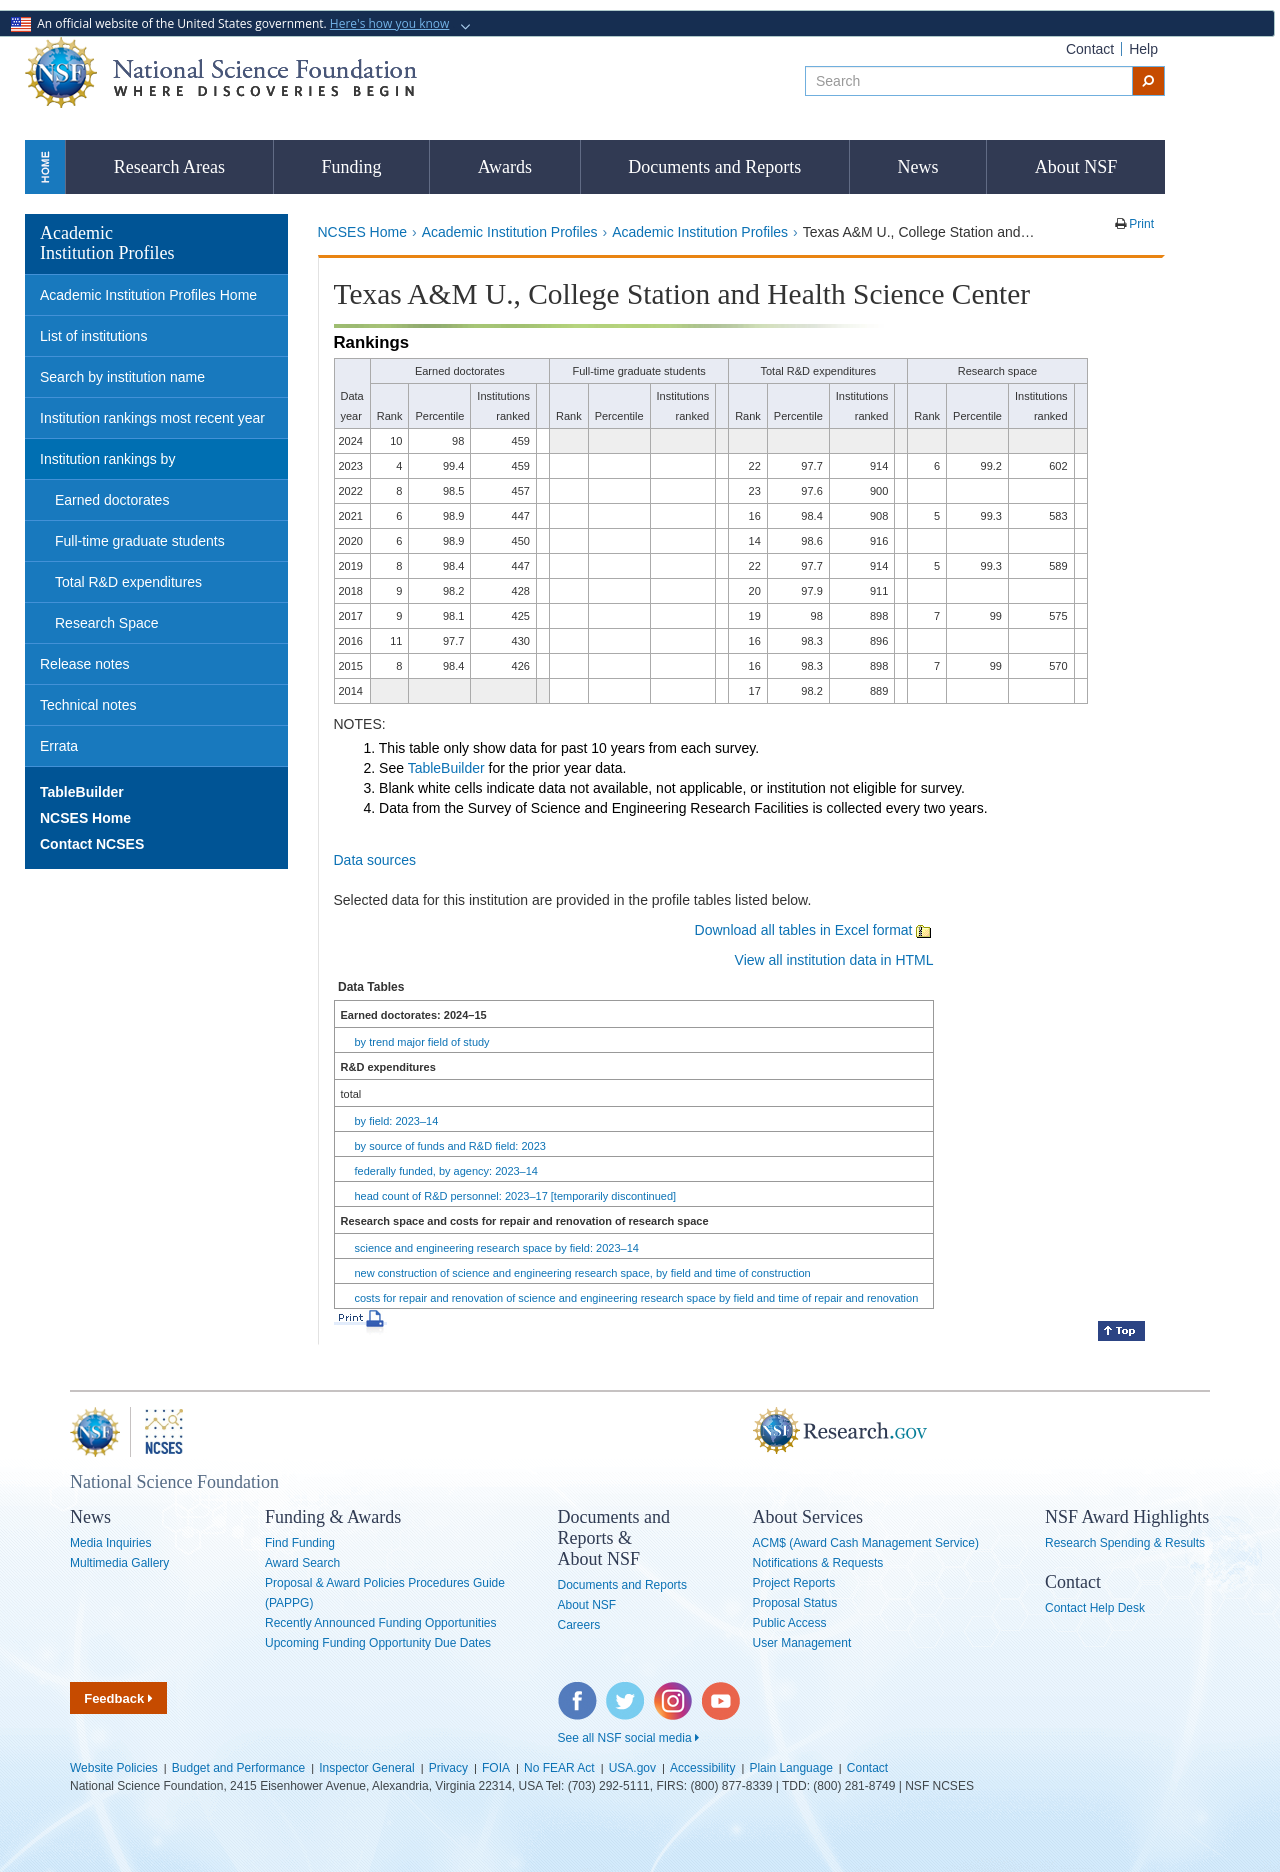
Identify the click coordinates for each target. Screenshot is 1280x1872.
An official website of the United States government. (232, 23)
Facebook (578, 1692)
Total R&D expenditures (128, 582)
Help (1143, 49)
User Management (802, 1643)
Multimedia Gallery (119, 1563)
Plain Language (790, 1768)
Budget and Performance (238, 1768)
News (918, 167)
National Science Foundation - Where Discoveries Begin (221, 72)
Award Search (302, 1563)
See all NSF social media (628, 1738)
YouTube (722, 1692)
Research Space (107, 623)
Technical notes (88, 705)
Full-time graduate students (140, 541)
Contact (1090, 49)
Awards (505, 167)
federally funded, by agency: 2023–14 (446, 1171)
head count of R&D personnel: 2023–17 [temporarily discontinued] (516, 1196)
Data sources (375, 860)
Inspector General (366, 1768)
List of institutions (93, 336)
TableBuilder (446, 768)
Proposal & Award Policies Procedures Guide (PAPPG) (385, 1593)
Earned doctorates (112, 500)
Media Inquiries (110, 1543)
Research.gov (743, 1432)
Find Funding (300, 1543)
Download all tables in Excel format (814, 930)
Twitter (623, 1692)
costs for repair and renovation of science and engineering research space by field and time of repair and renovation (637, 1298)
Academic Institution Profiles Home (148, 295)
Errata (59, 746)
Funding (351, 167)
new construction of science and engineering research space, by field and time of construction (583, 1273)
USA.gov (632, 1768)
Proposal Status (795, 1603)
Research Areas (169, 167)
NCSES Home (362, 232)
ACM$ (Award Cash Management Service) (866, 1543)
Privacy (448, 1768)
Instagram (674, 1692)
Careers (579, 1625)
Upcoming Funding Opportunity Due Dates (378, 1643)
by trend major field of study (422, 1042)
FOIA (496, 1768)
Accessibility (702, 1768)
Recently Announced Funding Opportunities (381, 1623)
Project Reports (794, 1583)
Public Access (790, 1623)
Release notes (85, 664)
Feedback (118, 1698)
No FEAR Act (559, 1768)
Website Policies (114, 1768)
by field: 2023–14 (397, 1121)
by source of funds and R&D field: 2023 (450, 1146)
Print (1140, 224)
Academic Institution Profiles (510, 232)
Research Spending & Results (1125, 1543)
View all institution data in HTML (834, 960)
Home (45, 166)
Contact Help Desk (1095, 1608)
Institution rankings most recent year (152, 418)
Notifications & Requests (818, 1563)
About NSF (1076, 167)
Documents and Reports (714, 167)
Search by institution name (122, 377)
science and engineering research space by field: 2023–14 (497, 1248)
